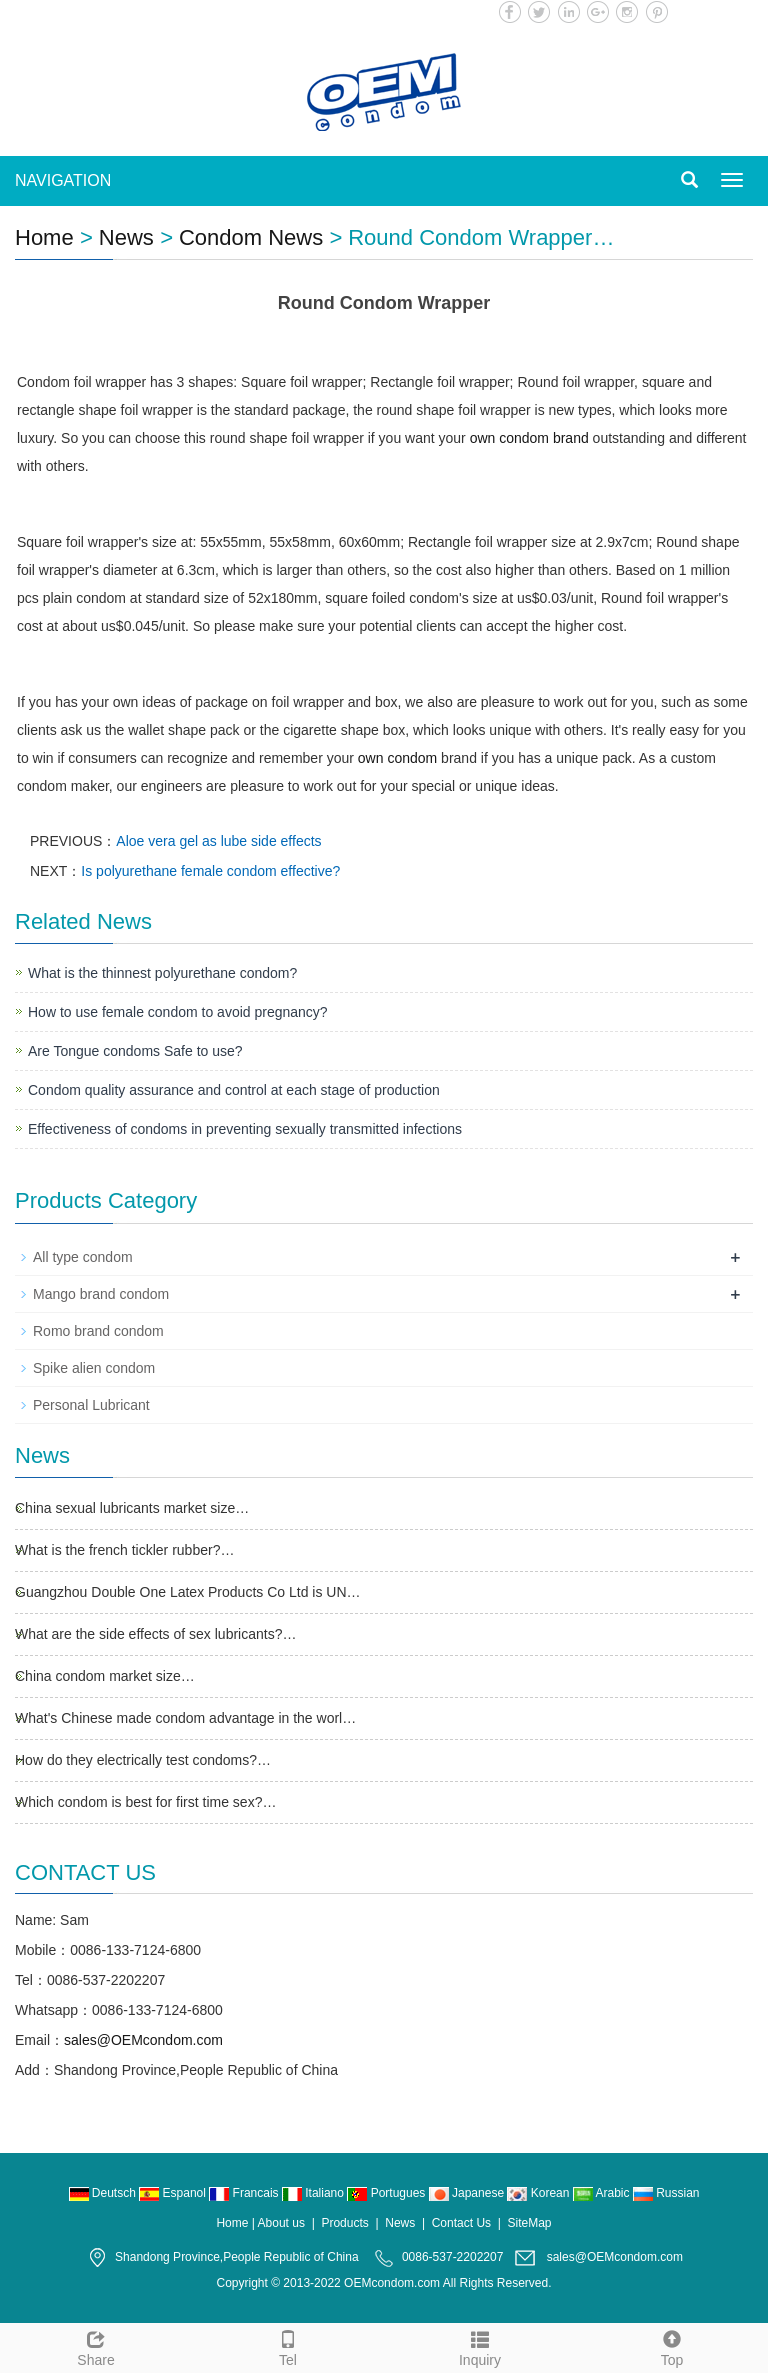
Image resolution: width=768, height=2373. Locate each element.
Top (672, 2346)
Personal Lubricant (91, 1405)
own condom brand (529, 438)
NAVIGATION (63, 180)
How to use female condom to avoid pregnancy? (178, 1012)
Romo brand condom (98, 1331)
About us (281, 2223)
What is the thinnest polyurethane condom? (162, 973)
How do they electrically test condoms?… (143, 1760)
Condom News (251, 237)
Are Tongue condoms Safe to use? (135, 1051)
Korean (539, 2193)
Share (96, 2346)
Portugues (387, 2193)
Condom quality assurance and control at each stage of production (234, 1090)
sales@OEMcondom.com (143, 2040)
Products (344, 2223)
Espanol (174, 2193)
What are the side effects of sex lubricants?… (155, 1634)
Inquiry (480, 2346)
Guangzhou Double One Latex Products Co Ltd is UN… (188, 1592)
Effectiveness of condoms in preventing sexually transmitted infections (245, 1129)
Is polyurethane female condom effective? (210, 871)
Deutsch (104, 2193)
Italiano (314, 2193)
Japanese (468, 2193)
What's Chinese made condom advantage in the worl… (185, 1718)
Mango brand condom (101, 1294)
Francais (245, 2193)
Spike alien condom (94, 1368)
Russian (666, 2193)
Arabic (603, 2193)
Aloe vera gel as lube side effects (218, 841)
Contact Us (461, 2223)
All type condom (83, 1257)
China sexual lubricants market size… (132, 1508)
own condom (397, 758)
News (126, 237)
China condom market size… (105, 1676)
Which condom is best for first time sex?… (145, 1802)
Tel (288, 2346)
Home (44, 237)
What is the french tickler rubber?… (124, 1550)
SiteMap (530, 2223)
